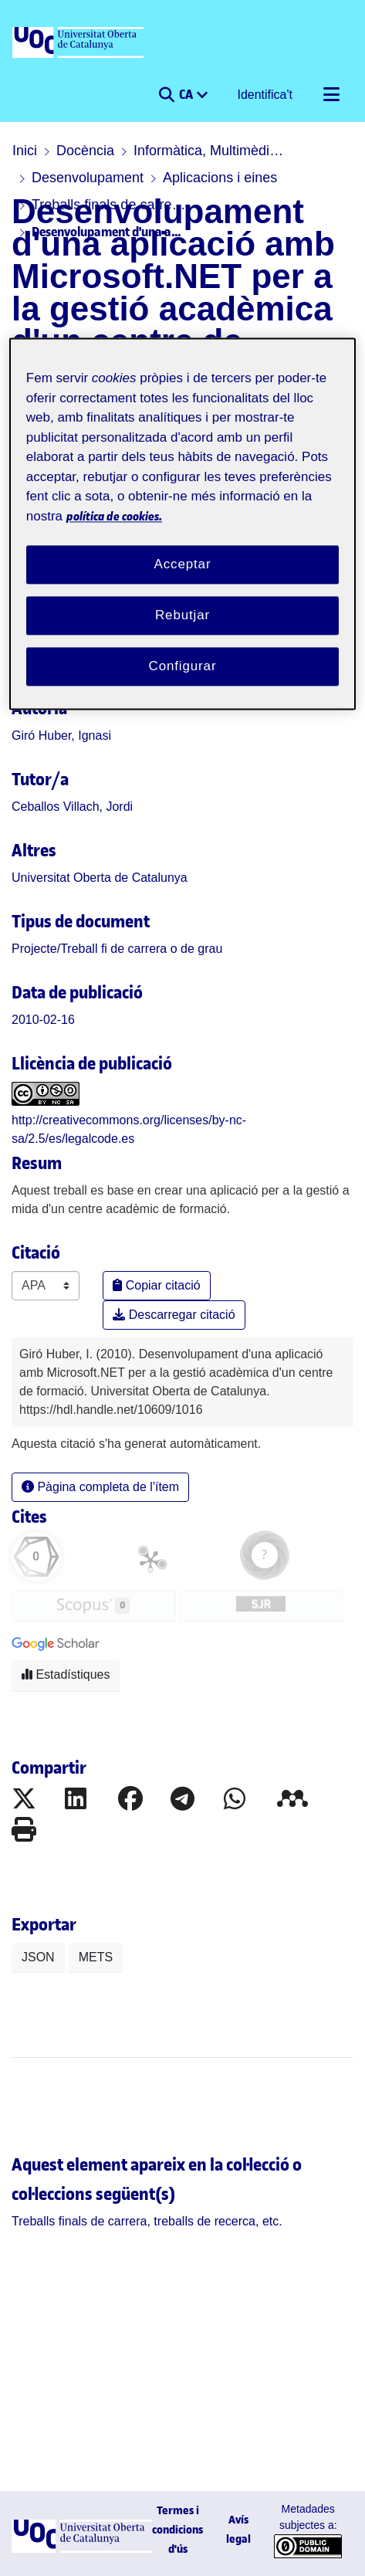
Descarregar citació (174, 1314)
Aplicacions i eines (220, 177)
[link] (117, 948)
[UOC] (79, 43)
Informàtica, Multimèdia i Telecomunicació (210, 150)
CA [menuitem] (187, 94)
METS (96, 1957)
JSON (38, 1957)
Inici (24, 150)
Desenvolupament (88, 177)
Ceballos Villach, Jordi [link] (72, 806)
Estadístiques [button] (66, 1674)
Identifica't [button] (265, 94)
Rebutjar (182, 615)
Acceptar (182, 565)
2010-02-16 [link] (43, 1019)
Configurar (183, 666)
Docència (85, 150)
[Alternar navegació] (331, 95)
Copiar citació (156, 1285)
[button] (166, 95)
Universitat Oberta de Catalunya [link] (100, 877)
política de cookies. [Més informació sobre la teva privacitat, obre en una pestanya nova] (114, 516)
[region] (182, 524)
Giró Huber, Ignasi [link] (61, 735)
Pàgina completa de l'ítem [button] (100, 1486)
